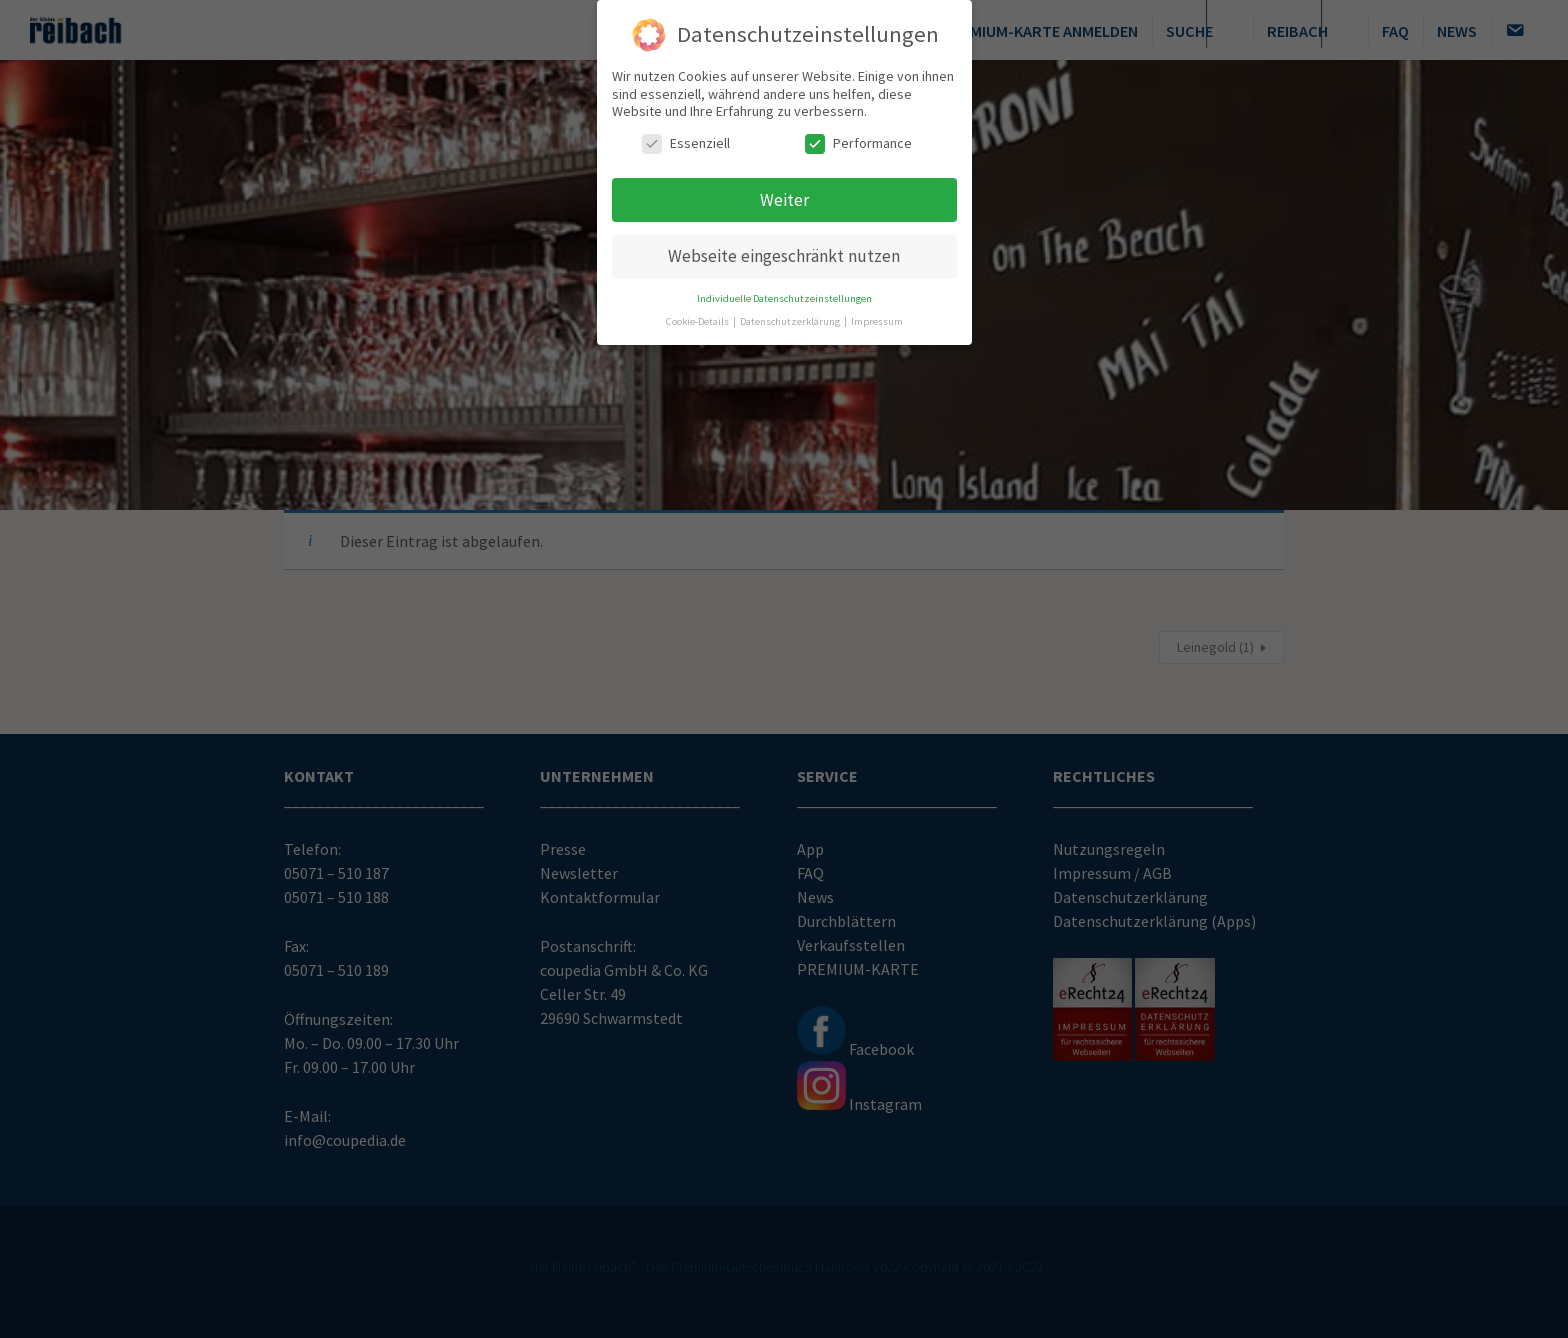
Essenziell (686, 139)
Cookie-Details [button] (698, 318)
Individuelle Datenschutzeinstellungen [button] (784, 295)
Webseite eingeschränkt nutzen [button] (784, 253)
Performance (858, 139)
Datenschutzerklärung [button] (791, 318)
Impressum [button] (877, 318)
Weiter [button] (784, 196)
